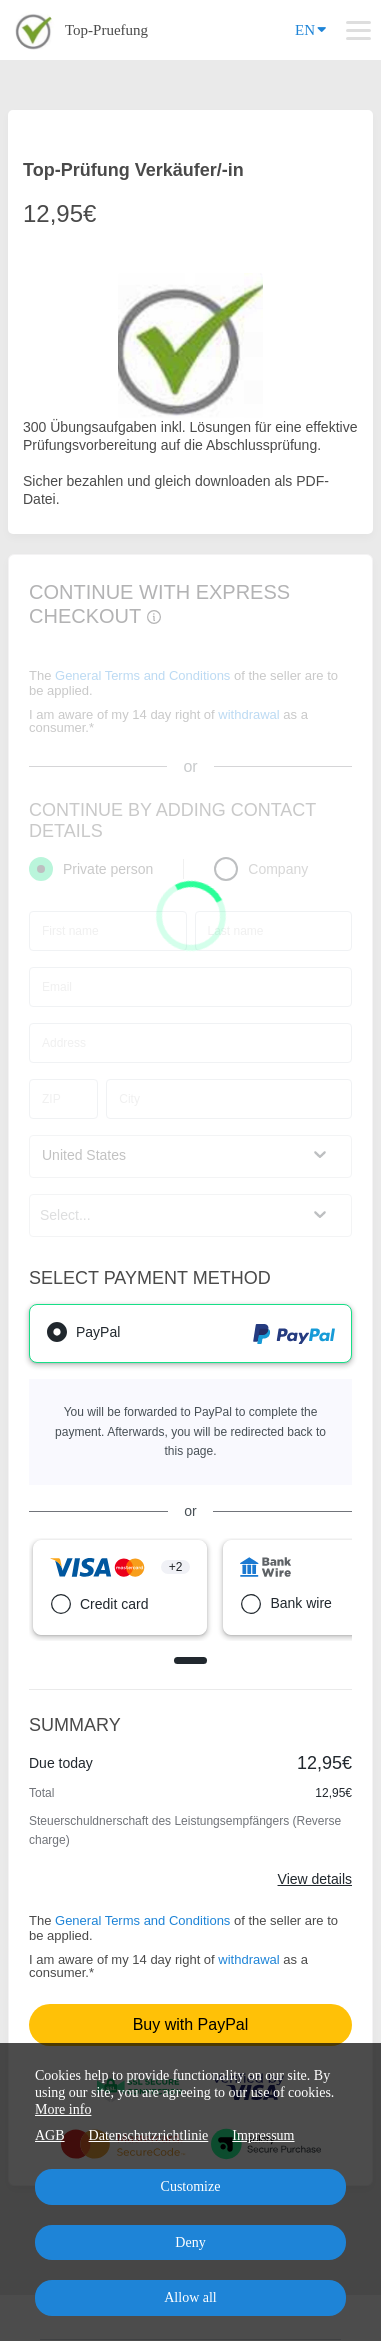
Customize (191, 2186)
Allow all (190, 2297)
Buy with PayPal (191, 2024)
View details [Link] (315, 1879)
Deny (190, 2242)
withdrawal (248, 1959)
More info (63, 2109)
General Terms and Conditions (142, 1920)
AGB (50, 2135)
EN (310, 28)
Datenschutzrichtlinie (149, 2135)
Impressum (263, 2135)
